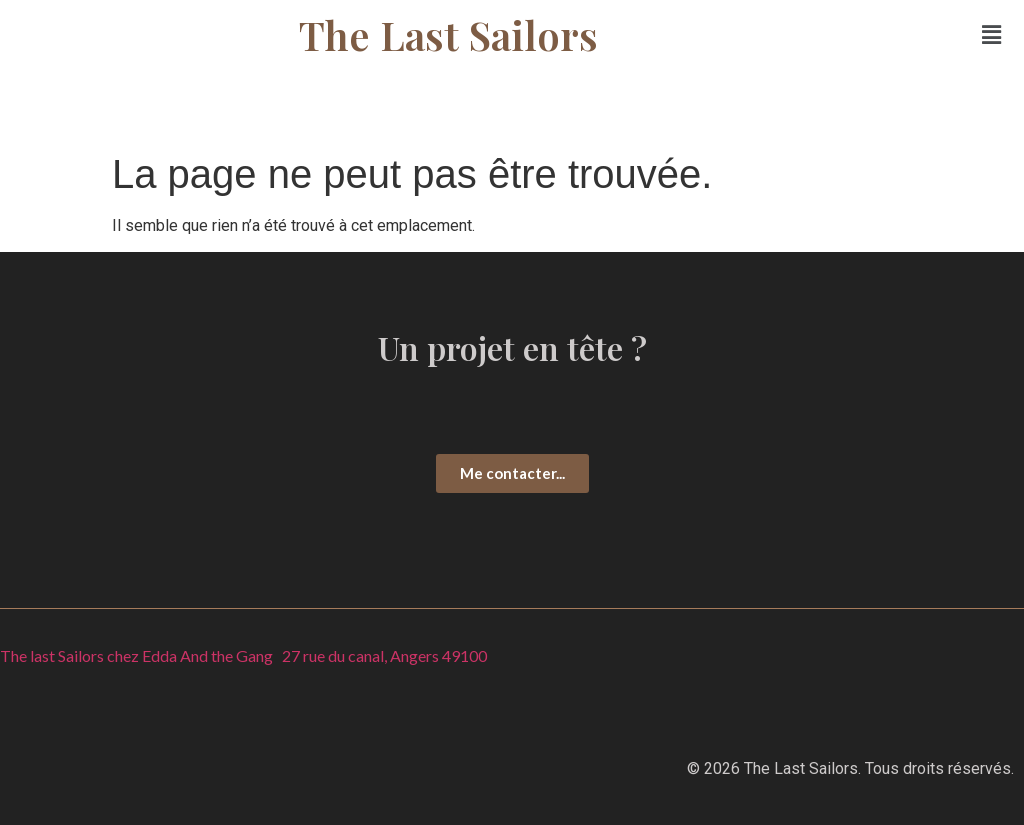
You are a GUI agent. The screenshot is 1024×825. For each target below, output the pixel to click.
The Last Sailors (448, 34)
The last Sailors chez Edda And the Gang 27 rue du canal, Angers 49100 (243, 655)
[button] (992, 35)
